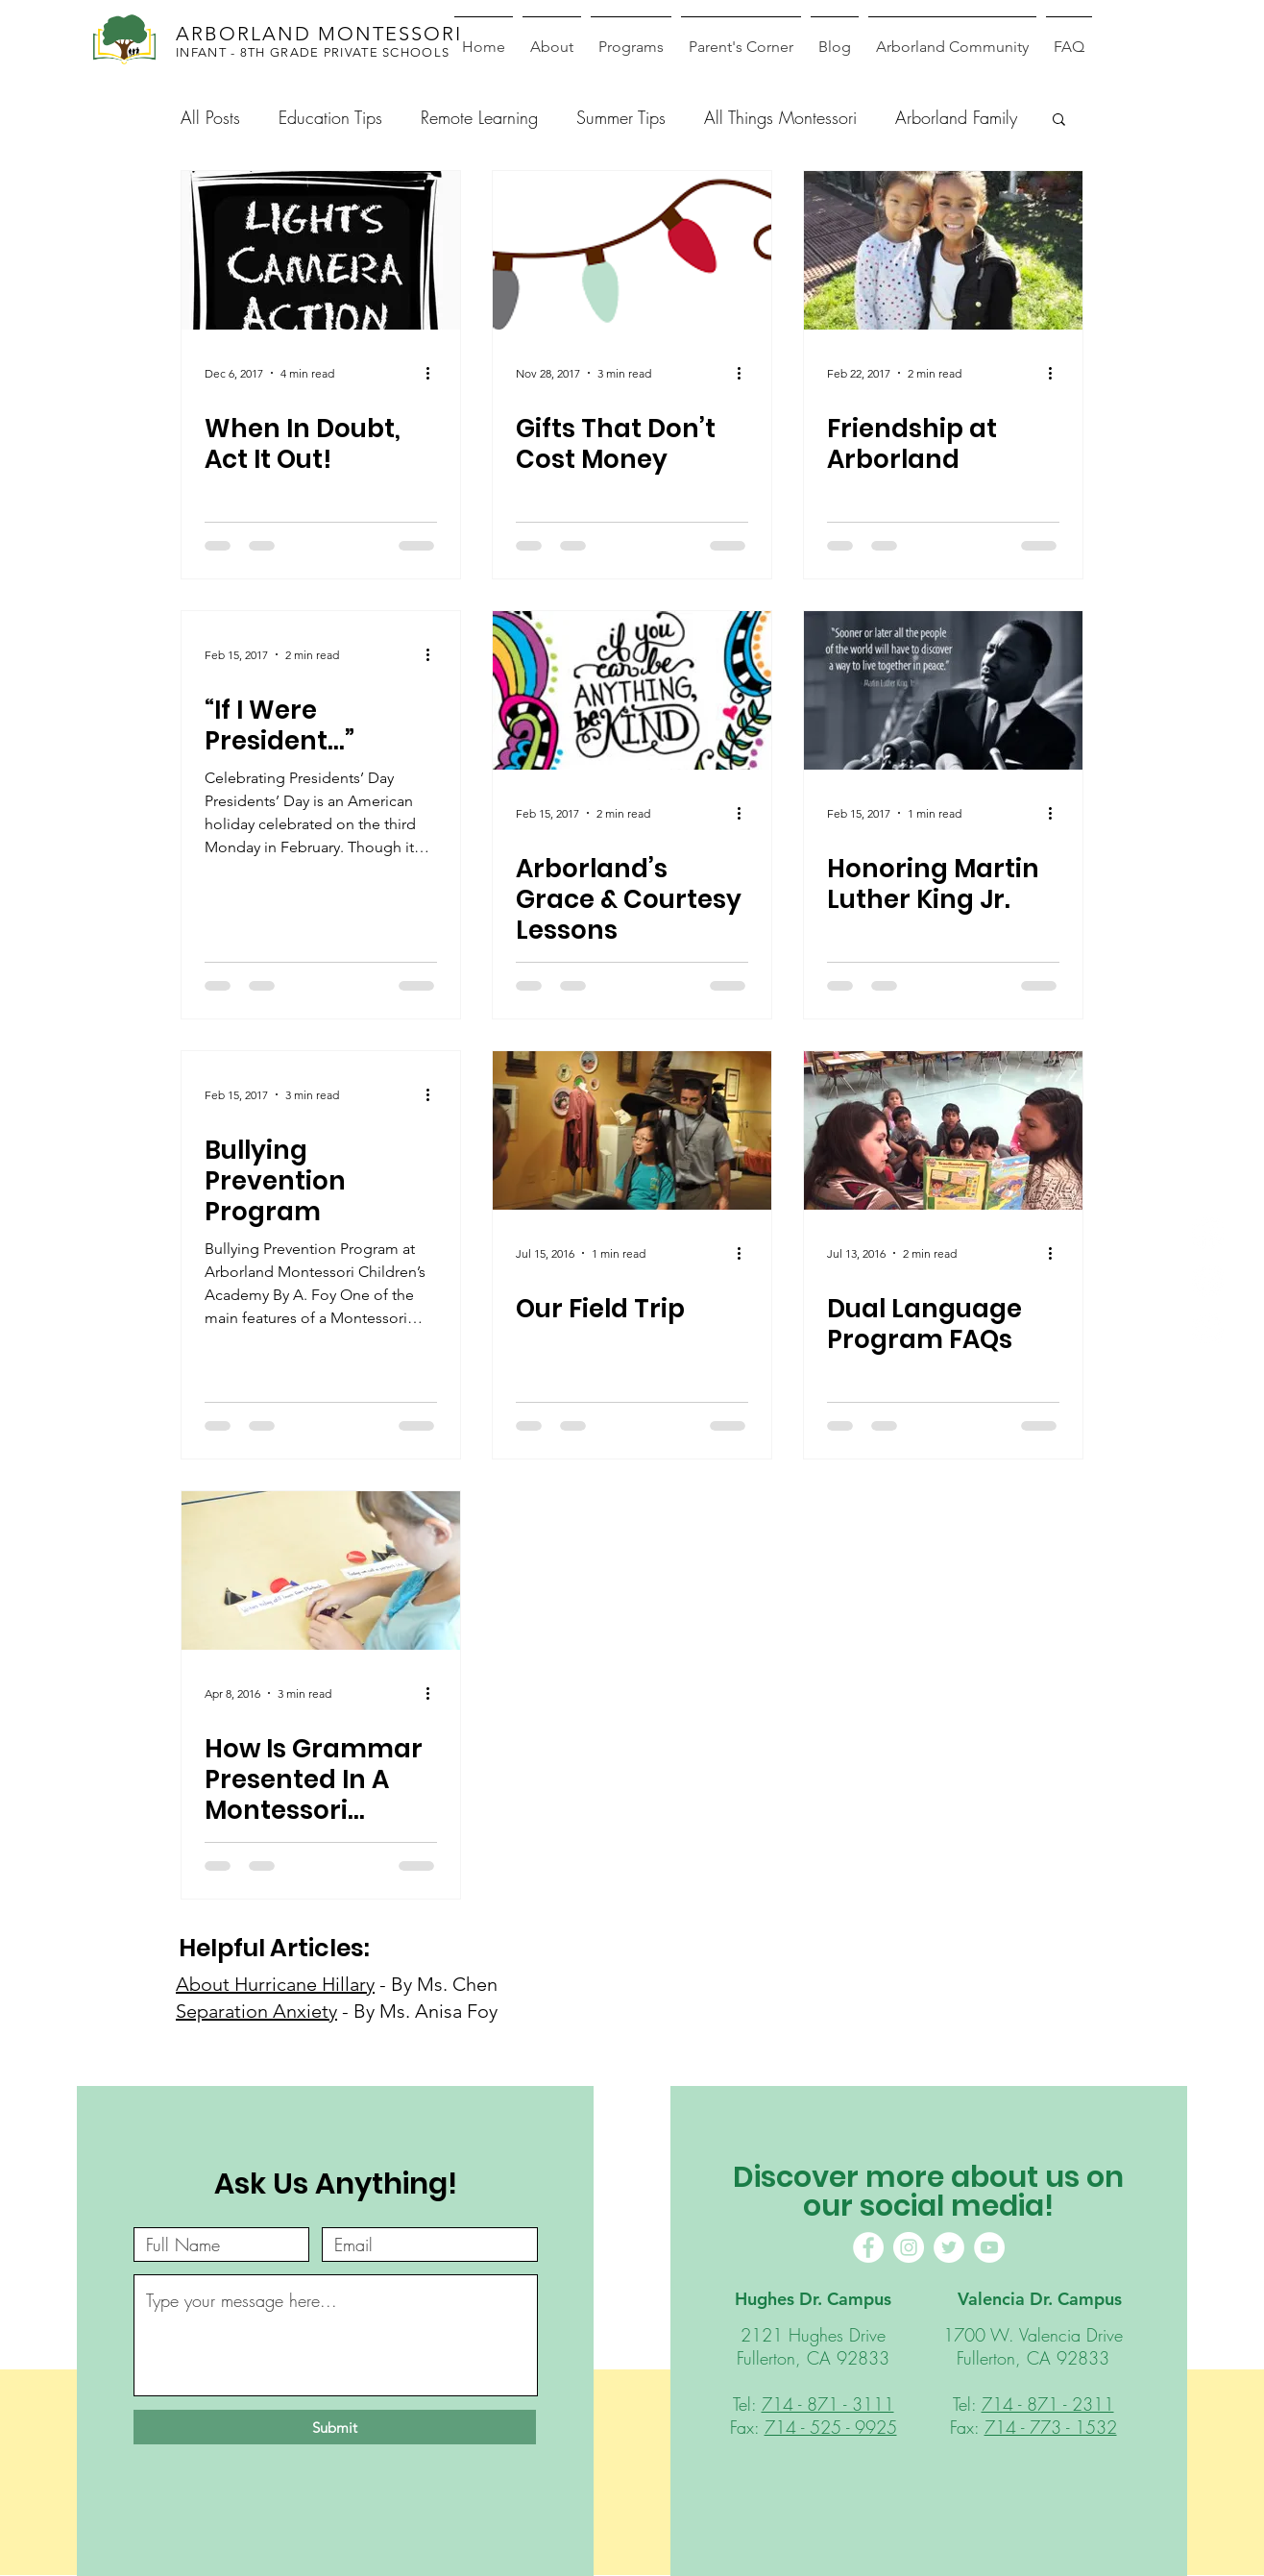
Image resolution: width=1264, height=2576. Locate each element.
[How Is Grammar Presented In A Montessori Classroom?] (321, 1570)
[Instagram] (1208, 1281)
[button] (1059, 120)
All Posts (210, 117)
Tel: (747, 2404)
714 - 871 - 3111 (828, 2404)
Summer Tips (621, 117)
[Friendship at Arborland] (943, 250)
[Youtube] (1208, 1329)
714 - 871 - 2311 (1048, 2404)
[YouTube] (989, 2247)
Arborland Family (956, 117)
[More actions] (434, 372)
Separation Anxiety (256, 2011)
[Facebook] (1208, 1233)
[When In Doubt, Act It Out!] (321, 250)
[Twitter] (949, 2247)
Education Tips (330, 117)
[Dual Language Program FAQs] (943, 1130)
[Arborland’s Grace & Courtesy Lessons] (632, 690)
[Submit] (335, 2427)
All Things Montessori (780, 117)
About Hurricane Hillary (275, 1984)
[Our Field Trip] (632, 1130)
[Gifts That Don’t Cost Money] (632, 250)
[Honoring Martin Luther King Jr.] (943, 690)
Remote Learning (479, 117)
